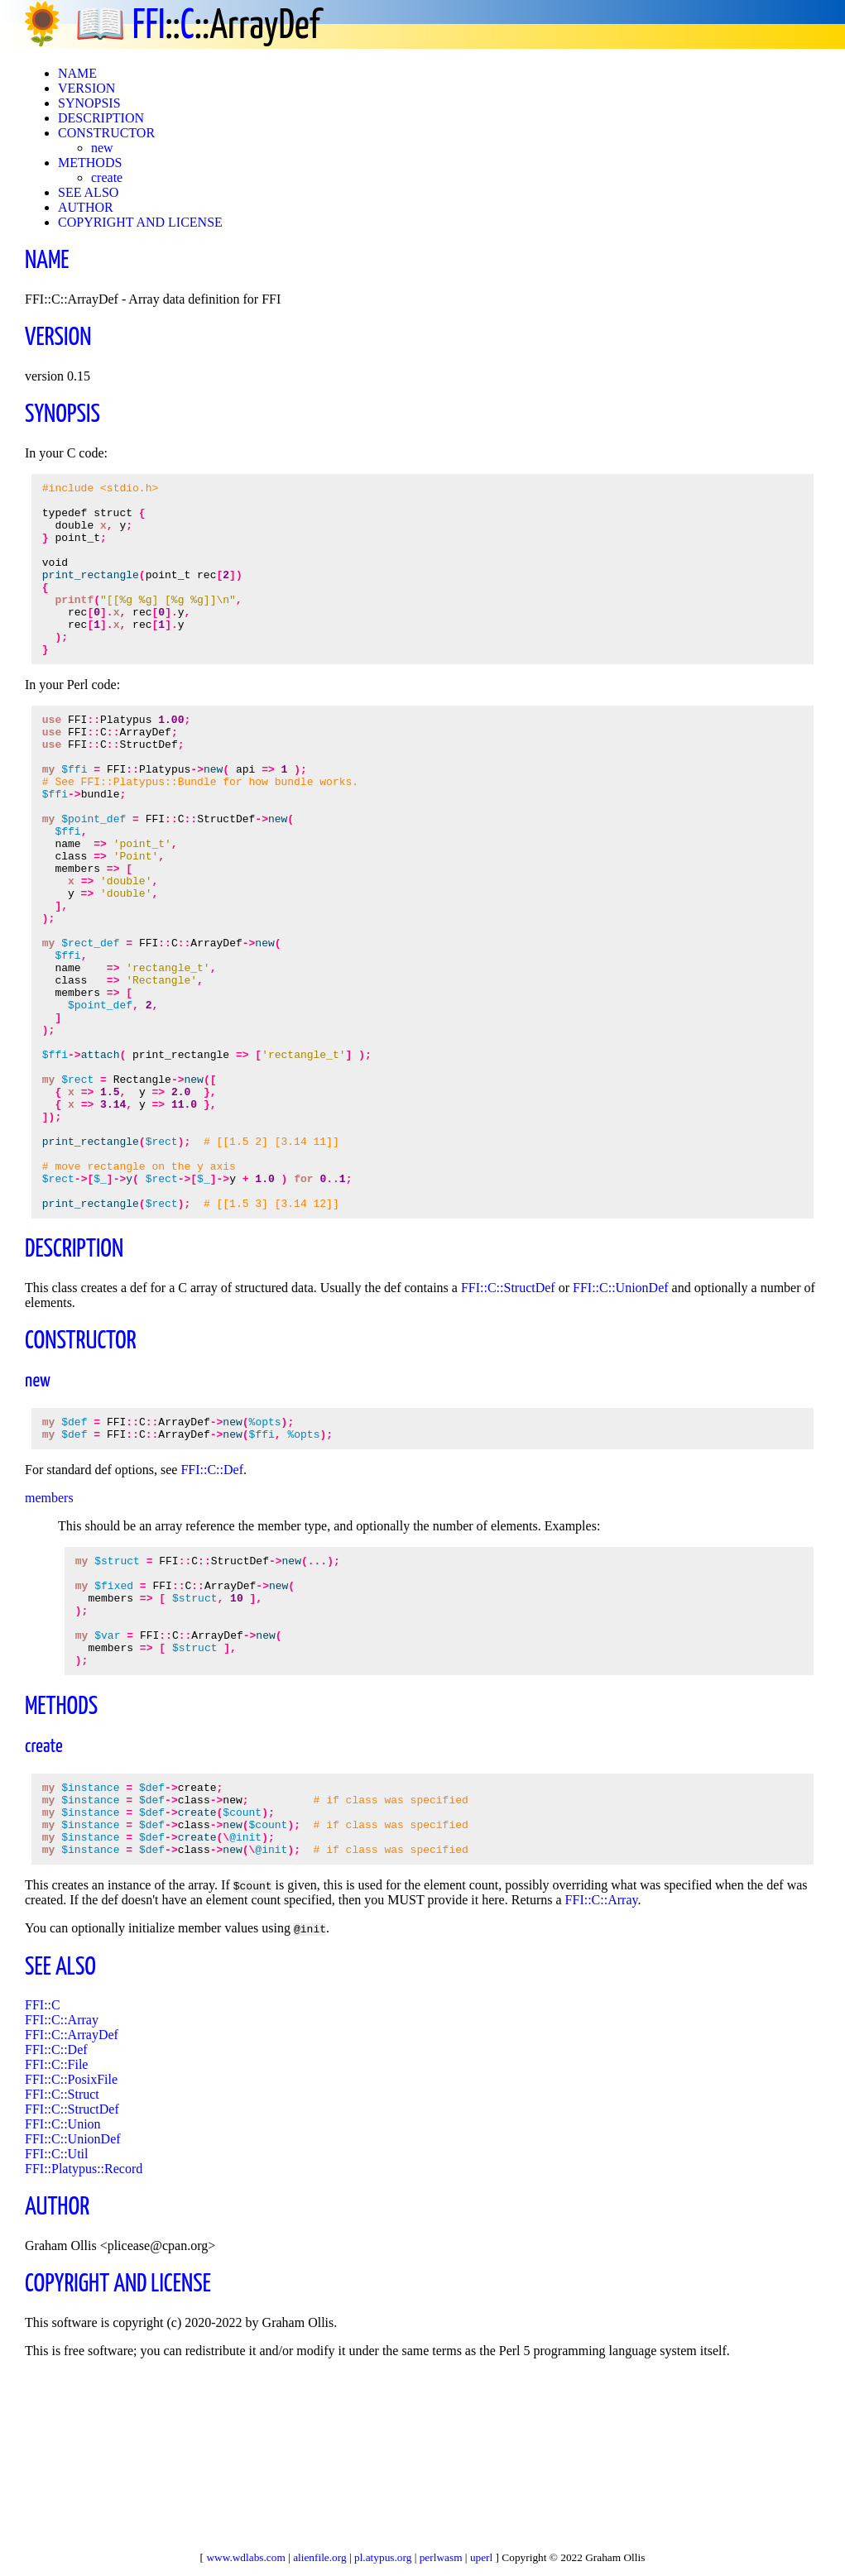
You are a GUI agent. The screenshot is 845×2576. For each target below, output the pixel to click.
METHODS (90, 163)
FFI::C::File (56, 2241)
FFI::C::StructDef (508, 1422)
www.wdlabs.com (245, 2557)
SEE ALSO (88, 192)
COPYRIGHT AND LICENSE (140, 222)
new (102, 148)
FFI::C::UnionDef (621, 1422)
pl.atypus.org (382, 2557)
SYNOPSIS (89, 103)
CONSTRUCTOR (106, 133)
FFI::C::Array (601, 2076)
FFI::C (42, 2181)
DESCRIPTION (101, 118)
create (106, 177)
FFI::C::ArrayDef (71, 2211)
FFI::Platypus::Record (83, 2345)
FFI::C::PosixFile (71, 2255)
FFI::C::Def (211, 1609)
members (49, 1637)
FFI (149, 26)
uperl (481, 2557)
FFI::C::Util (56, 2330)
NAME (77, 73)
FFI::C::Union (63, 2300)
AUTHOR (85, 207)
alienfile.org (320, 2557)
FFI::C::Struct (62, 2270)
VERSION (86, 88)
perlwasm (441, 2557)
